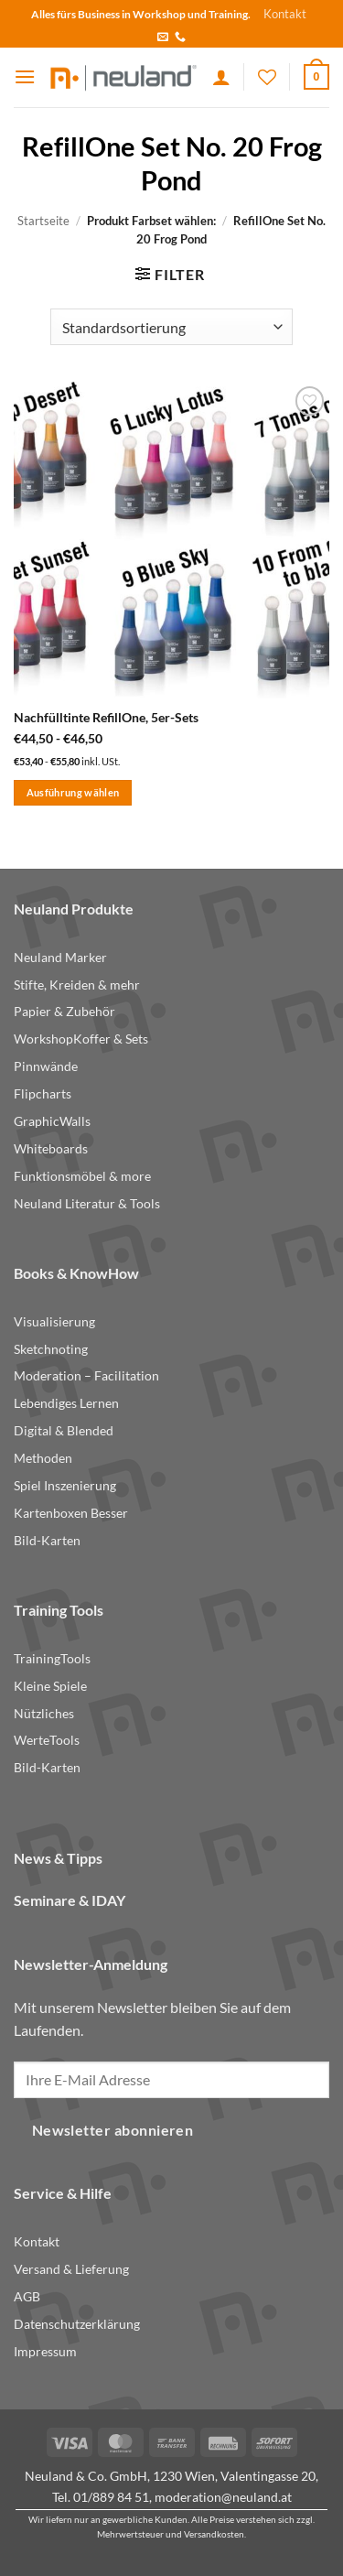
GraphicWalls (52, 1121)
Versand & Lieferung (71, 2269)
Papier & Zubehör (64, 1011)
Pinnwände (46, 1066)
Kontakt (284, 13)
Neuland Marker (60, 957)
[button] (25, 76)
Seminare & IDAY (69, 1900)
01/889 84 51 (111, 2497)
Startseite (43, 220)
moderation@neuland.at (223, 2497)
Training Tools (58, 1609)
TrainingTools (52, 1658)
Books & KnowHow (76, 1273)
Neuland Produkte (74, 908)
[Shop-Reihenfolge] (171, 326)
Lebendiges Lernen (66, 1403)
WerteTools (47, 1740)
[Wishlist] (267, 77)
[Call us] (180, 37)
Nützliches (44, 1713)
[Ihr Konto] (221, 77)
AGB (27, 2296)
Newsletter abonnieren (113, 2130)
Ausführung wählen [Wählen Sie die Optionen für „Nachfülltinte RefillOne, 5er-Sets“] (73, 792)
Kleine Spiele (50, 1686)
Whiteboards (51, 1149)
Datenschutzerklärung (77, 2324)
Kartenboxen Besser (71, 1513)
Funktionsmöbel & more (82, 1176)
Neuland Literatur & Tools (87, 1203)
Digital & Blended (63, 1430)
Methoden (43, 1458)
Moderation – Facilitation (86, 1376)
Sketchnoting (51, 1349)
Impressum (45, 2351)
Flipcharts (42, 1094)
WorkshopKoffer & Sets (81, 1039)
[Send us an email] (162, 37)
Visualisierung (54, 1322)
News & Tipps (58, 1858)
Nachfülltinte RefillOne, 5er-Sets (106, 717)
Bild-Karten (47, 1540)
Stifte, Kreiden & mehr (77, 985)
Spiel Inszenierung (65, 1485)
